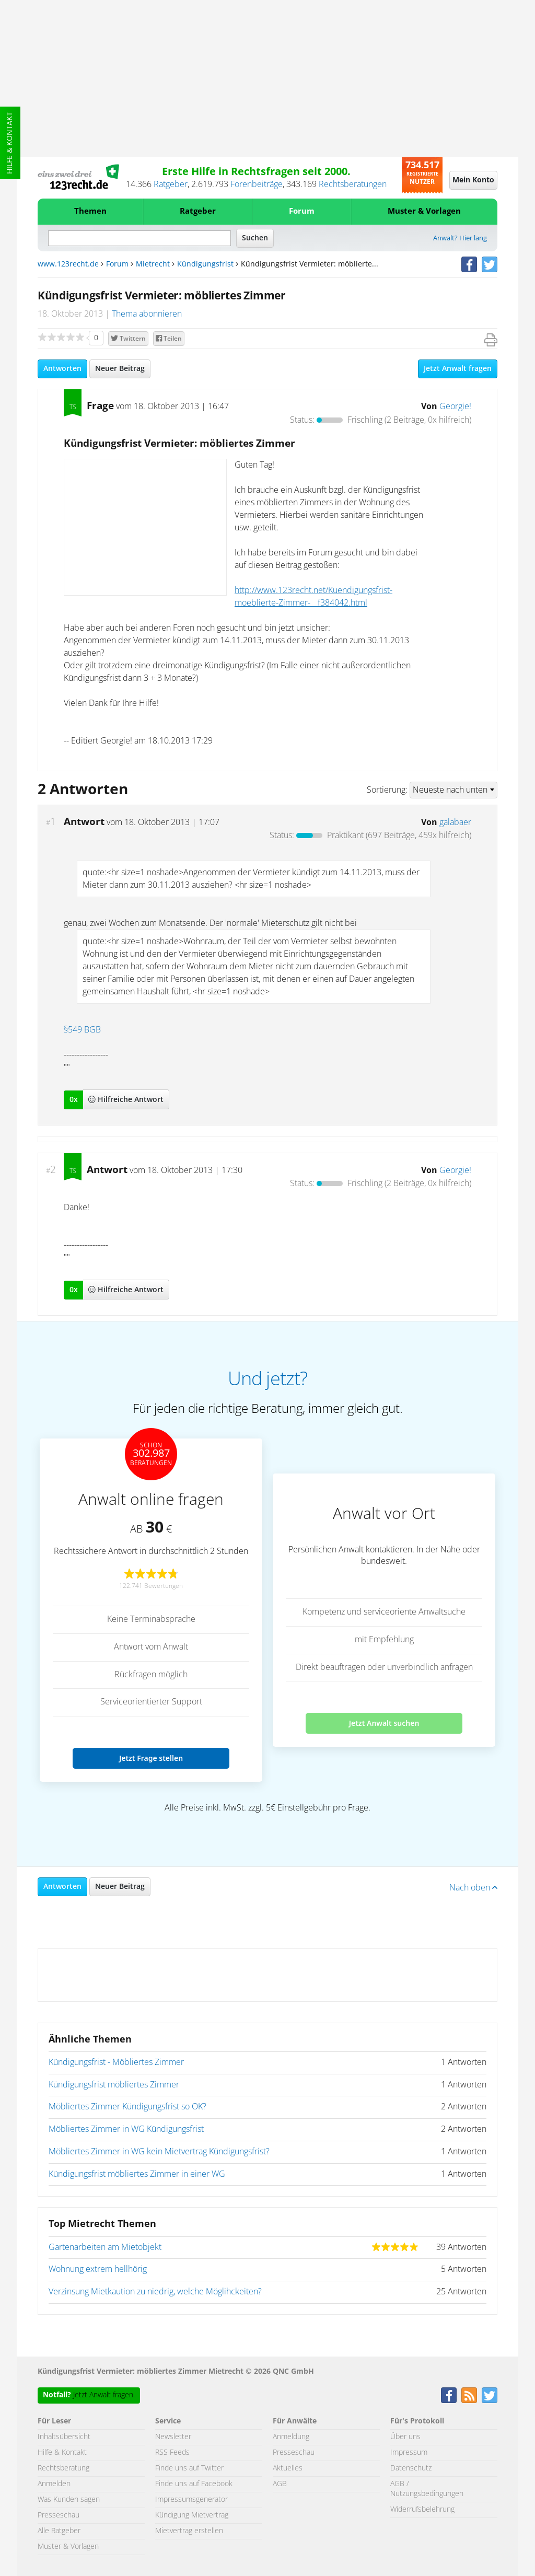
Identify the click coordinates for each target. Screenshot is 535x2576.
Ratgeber (171, 184)
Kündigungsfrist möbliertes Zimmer (114, 2085)
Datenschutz (411, 2468)
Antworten (62, 369)
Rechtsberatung (63, 2468)
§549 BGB (82, 1030)
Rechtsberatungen (353, 184)
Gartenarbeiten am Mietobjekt (105, 2247)
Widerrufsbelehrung (422, 2509)
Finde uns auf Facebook (193, 2484)
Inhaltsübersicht (64, 2437)
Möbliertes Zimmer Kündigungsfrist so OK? (127, 2107)
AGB (280, 2484)
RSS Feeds (172, 2452)
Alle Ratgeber (59, 2531)
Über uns (405, 2437)
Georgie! (455, 406)
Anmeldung (291, 2437)
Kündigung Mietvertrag (191, 2515)
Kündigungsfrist (205, 264)
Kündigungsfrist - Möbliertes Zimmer (116, 2062)
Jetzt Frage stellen (151, 1758)
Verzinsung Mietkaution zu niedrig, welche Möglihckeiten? (155, 2292)
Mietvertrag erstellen (189, 2531)
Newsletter (173, 2437)
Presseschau (58, 2515)
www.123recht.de (68, 264)
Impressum (408, 2452)
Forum (302, 211)
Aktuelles (288, 2468)
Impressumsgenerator (191, 2499)
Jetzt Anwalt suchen (384, 1723)
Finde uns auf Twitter (189, 2468)
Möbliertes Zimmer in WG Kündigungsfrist (126, 2129)
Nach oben (473, 1888)
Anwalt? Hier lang (460, 238)
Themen (90, 211)
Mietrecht (153, 264)
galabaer (455, 822)
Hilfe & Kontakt (10, 143)
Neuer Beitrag (120, 369)
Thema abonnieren (147, 314)
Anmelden (54, 2484)
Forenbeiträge (256, 184)
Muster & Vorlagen (424, 211)
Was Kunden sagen (69, 2499)
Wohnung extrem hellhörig (98, 2269)
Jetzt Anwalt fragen (458, 369)
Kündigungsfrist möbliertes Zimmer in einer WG (137, 2174)
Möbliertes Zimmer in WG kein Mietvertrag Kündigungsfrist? (159, 2152)
